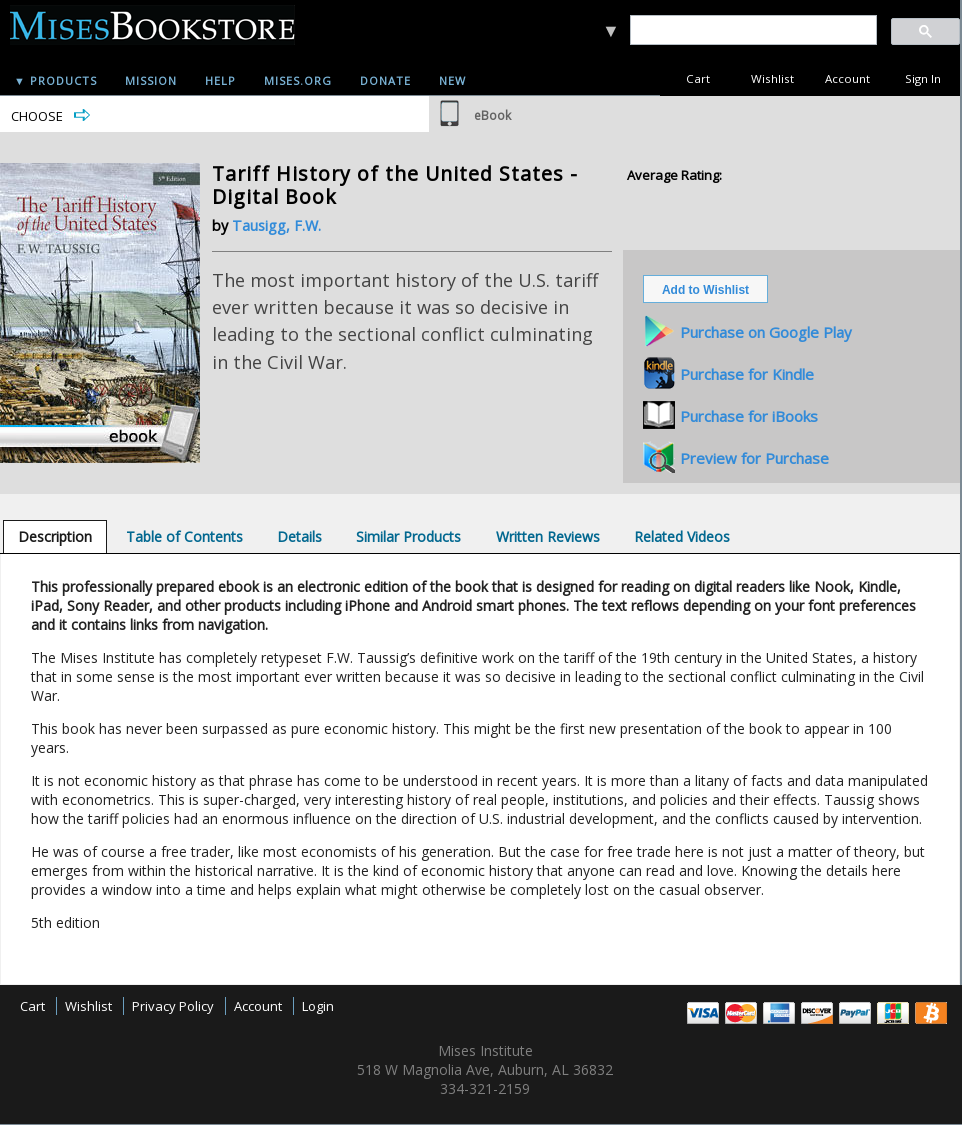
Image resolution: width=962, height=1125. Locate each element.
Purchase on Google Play (766, 332)
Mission (151, 80)
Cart (698, 78)
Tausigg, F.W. (276, 225)
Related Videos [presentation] (682, 536)
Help (220, 80)
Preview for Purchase (754, 458)
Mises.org (298, 80)
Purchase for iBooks (749, 416)
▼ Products (55, 80)
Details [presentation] (299, 536)
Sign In (923, 78)
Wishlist (772, 78)
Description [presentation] (55, 536)
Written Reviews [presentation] (548, 536)
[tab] (55, 536)
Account (847, 78)
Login (318, 1006)
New (452, 80)
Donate (385, 80)
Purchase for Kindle (747, 374)
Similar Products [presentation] (408, 536)
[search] (752, 30)
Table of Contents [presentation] (184, 536)
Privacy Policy (173, 1006)
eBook (492, 115)
